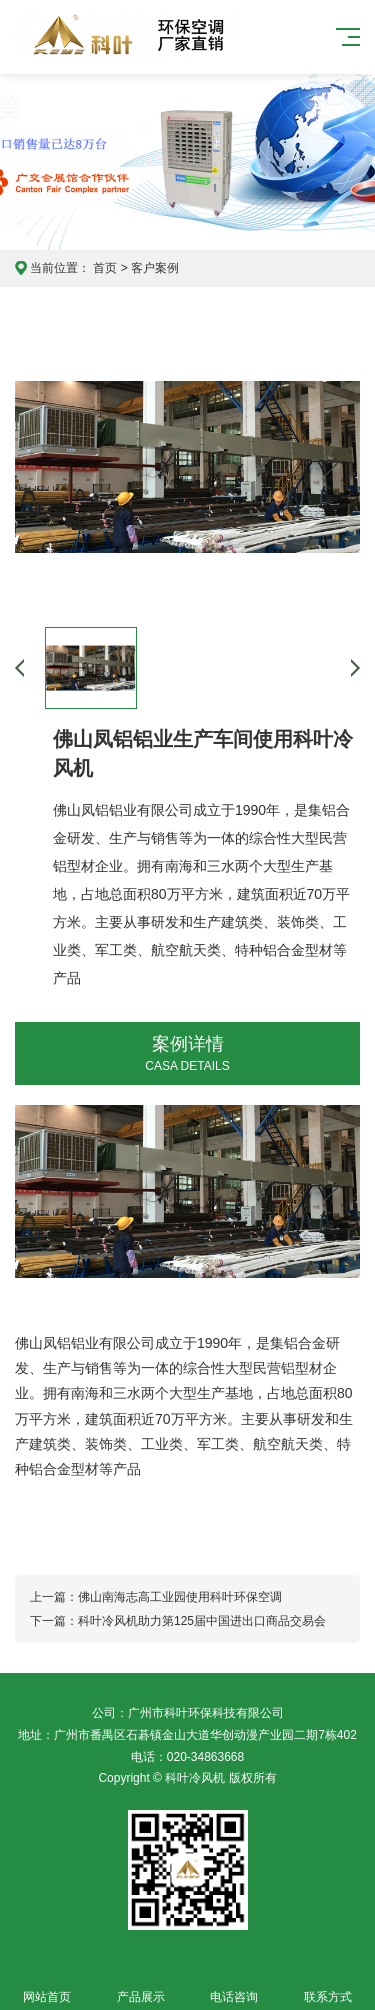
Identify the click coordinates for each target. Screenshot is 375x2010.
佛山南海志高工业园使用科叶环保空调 (180, 1597)
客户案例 (155, 268)
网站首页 (47, 1985)
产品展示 (141, 1985)
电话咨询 (235, 1985)
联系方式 (328, 1985)
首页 (105, 268)
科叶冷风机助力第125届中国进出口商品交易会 (202, 1621)
